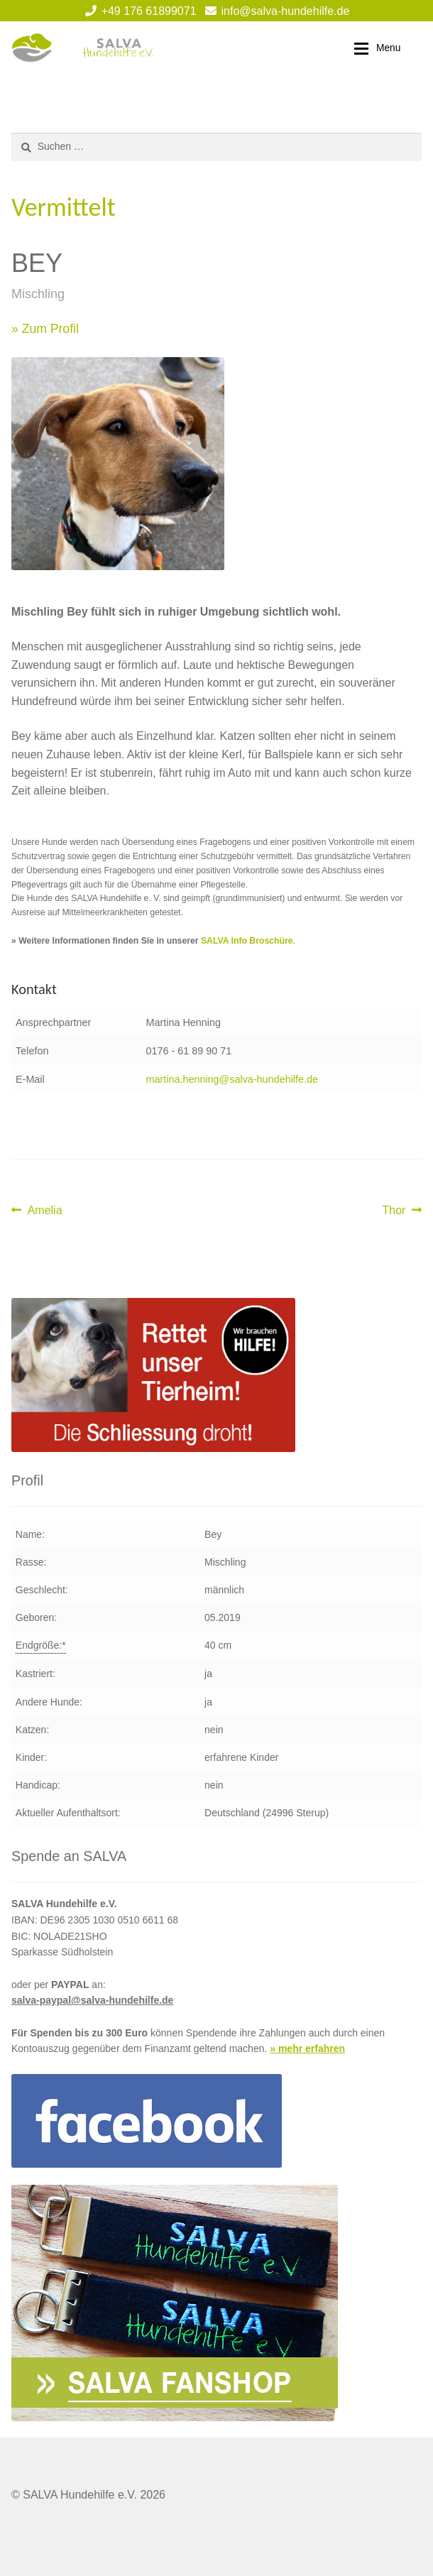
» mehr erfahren (307, 2048)
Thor (402, 1210)
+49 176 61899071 (138, 11)
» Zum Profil (45, 329)
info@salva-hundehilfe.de (275, 11)
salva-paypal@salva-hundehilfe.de (92, 2000)
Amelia (44, 1210)
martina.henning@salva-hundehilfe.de (232, 1079)
